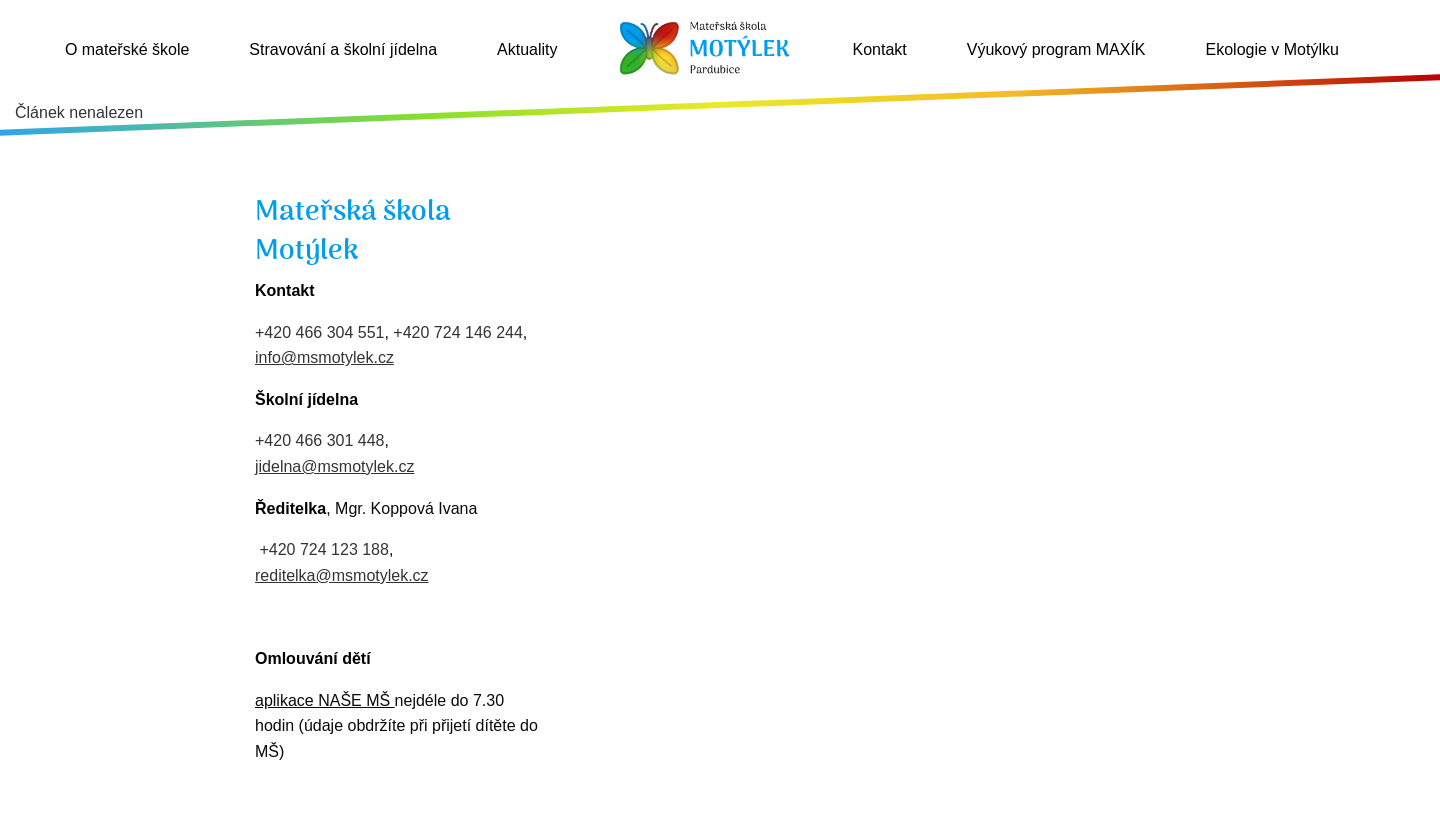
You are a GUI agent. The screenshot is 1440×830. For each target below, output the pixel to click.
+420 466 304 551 (319, 332)
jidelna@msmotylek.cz (334, 466)
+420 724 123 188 (323, 549)
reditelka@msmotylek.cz (342, 575)
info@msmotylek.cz (324, 357)
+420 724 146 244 (457, 332)
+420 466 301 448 (319, 440)
